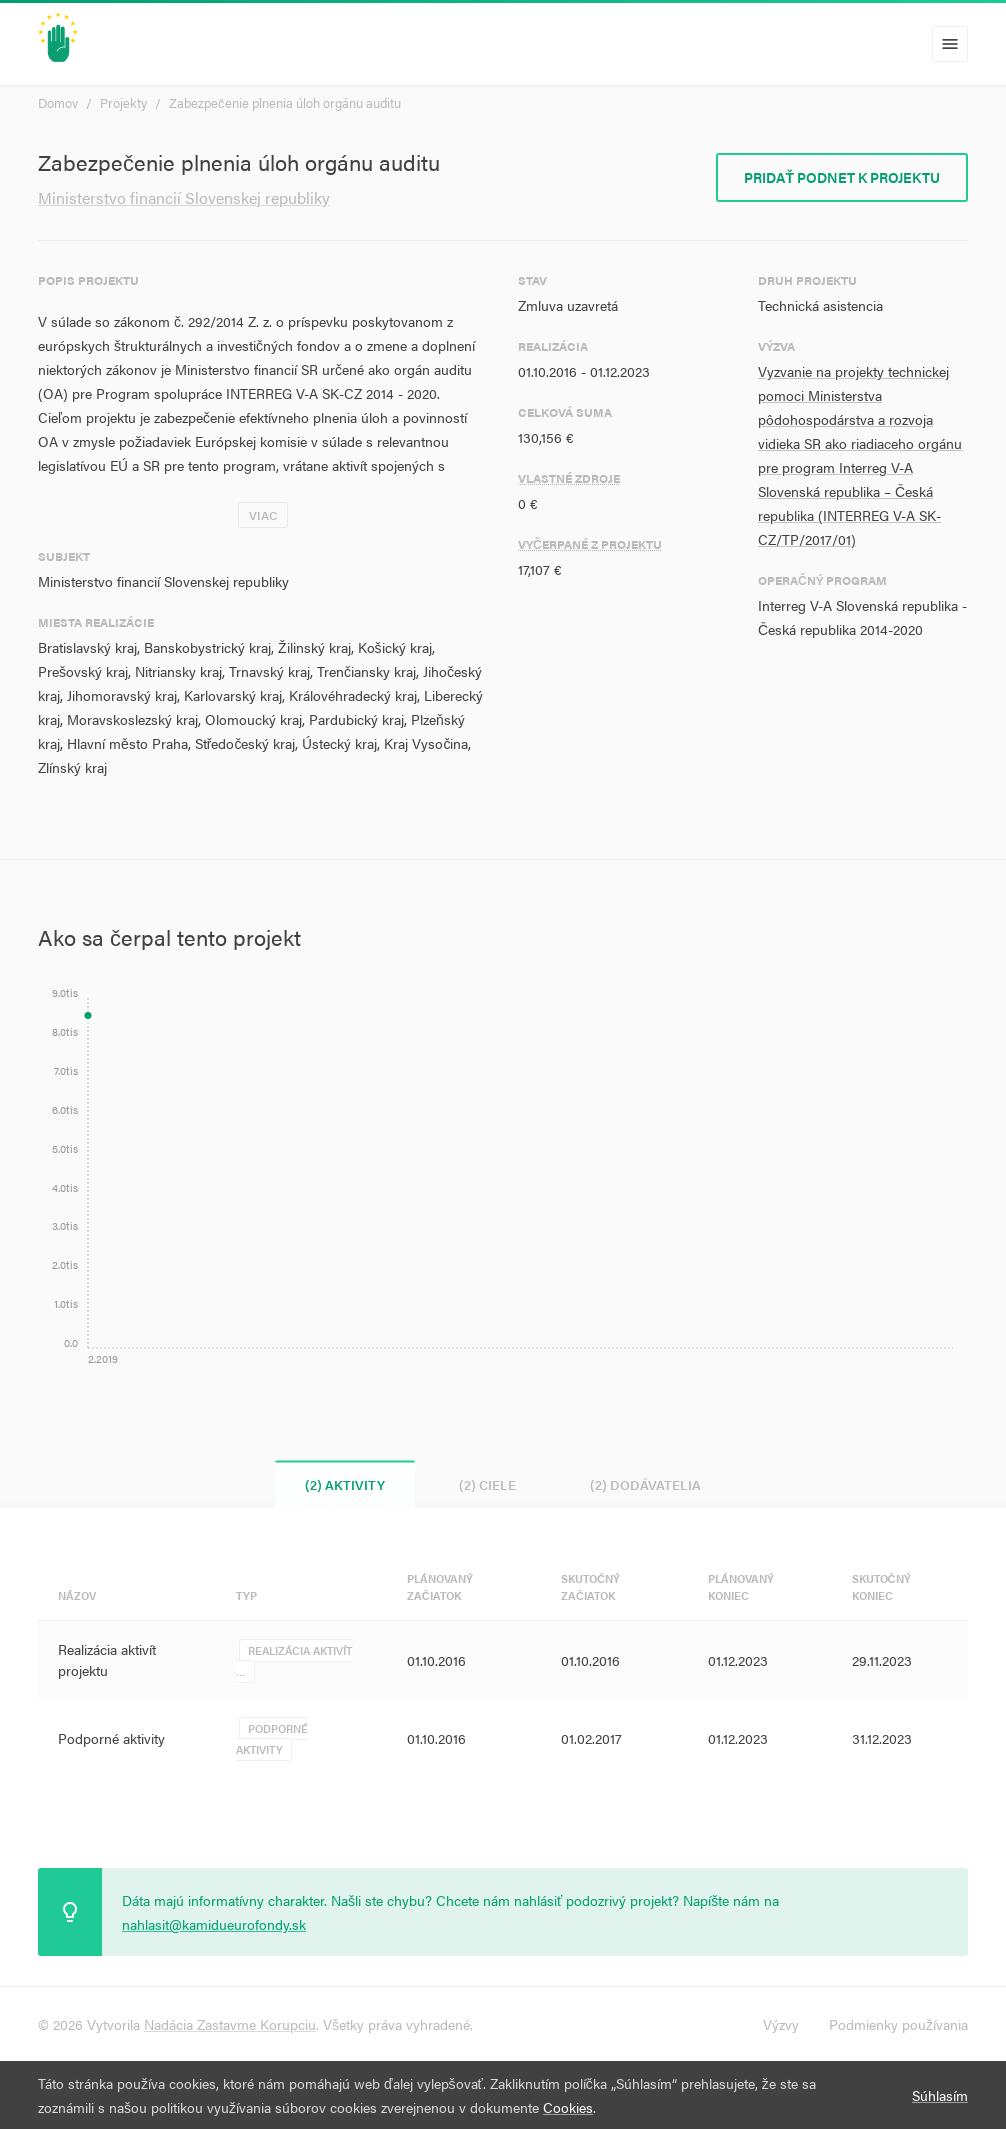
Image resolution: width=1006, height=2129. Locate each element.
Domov (58, 102)
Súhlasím (940, 2095)
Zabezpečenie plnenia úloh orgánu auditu (285, 102)
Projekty (123, 102)
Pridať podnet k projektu (842, 177)
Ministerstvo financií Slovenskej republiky (184, 197)
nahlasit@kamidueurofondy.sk (214, 1924)
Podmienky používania (898, 2024)
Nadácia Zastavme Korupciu (230, 2024)
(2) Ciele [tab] (487, 1484)
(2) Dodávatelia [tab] (645, 1484)
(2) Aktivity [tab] (345, 1484)
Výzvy (781, 2024)
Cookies (568, 2107)
